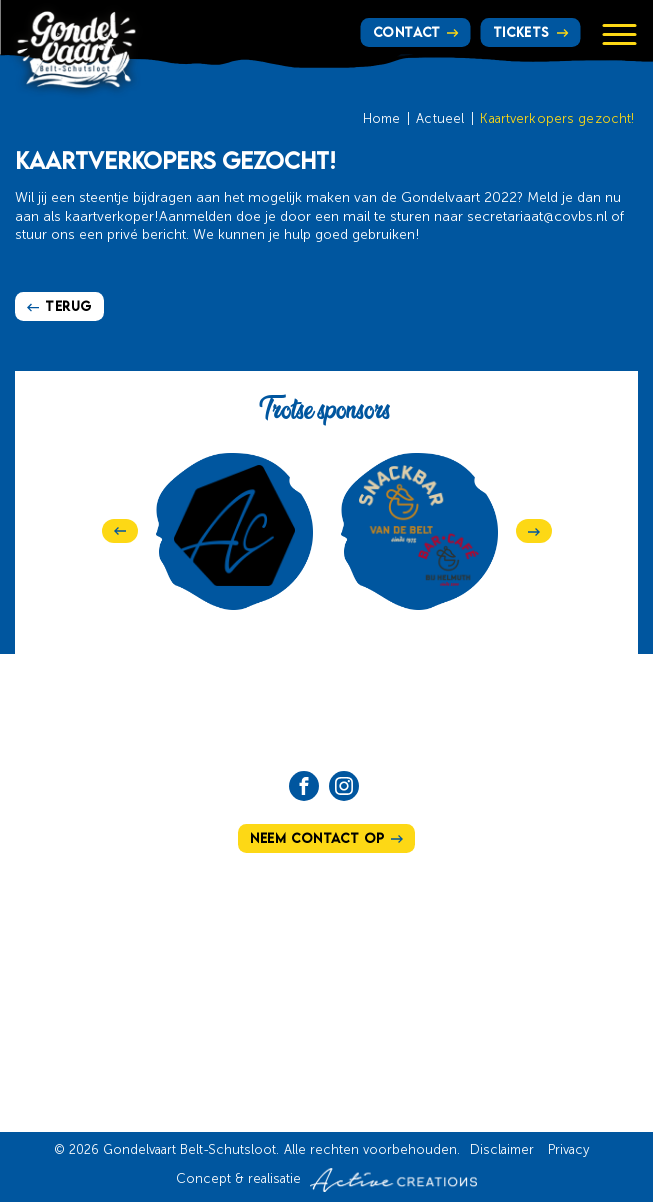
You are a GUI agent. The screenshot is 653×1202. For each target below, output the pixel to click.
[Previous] (120, 531)
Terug (68, 306)
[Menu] (619, 34)
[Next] (534, 531)
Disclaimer (502, 1150)
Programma (392, 966)
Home (382, 119)
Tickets (521, 32)
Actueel (440, 119)
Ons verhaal (234, 935)
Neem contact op (317, 838)
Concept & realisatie (326, 1180)
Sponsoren (228, 1058)
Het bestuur (230, 997)
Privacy (568, 1150)
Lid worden (386, 1027)
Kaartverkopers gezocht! (557, 119)
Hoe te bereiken (403, 935)
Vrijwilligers (396, 997)
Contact (407, 32)
